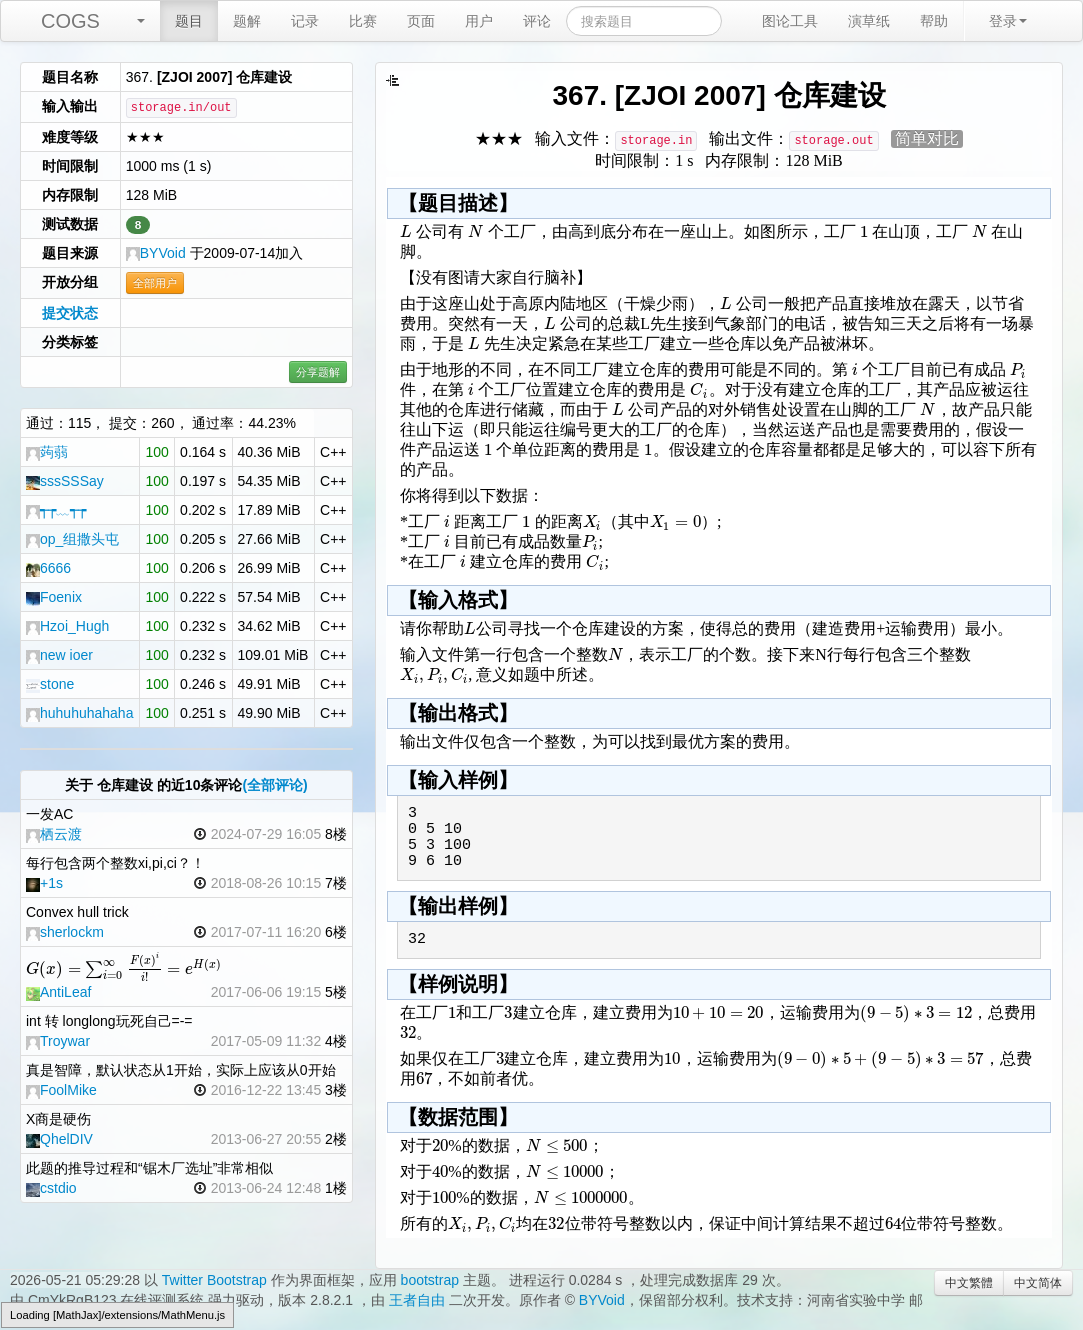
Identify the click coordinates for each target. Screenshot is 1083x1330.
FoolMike (61, 1090)
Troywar (58, 1041)
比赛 (363, 21)
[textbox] (123, 969)
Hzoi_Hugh (67, 626)
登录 (1008, 21)
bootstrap (430, 1280)
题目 (189, 21)
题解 (247, 21)
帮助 (934, 21)
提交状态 (70, 313)
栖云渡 (54, 834)
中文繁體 (969, 1283)
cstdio (51, 1188)
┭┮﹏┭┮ (56, 510)
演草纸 (869, 21)
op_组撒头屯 (72, 539)
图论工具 (790, 21)
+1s (44, 883)
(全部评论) (274, 785)
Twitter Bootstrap (214, 1280)
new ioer (59, 655)
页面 (421, 21)
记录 (305, 21)
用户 (479, 21)
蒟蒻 (47, 452)
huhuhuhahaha (79, 713)
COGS (70, 21)
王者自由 (417, 1300)
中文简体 (1038, 1283)
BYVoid (156, 253)
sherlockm (65, 932)
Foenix (54, 597)
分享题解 (318, 372)
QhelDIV (59, 1139)
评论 (537, 21)
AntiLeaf (58, 992)
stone (50, 684)
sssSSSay (65, 481)
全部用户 (155, 283)
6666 (48, 568)
